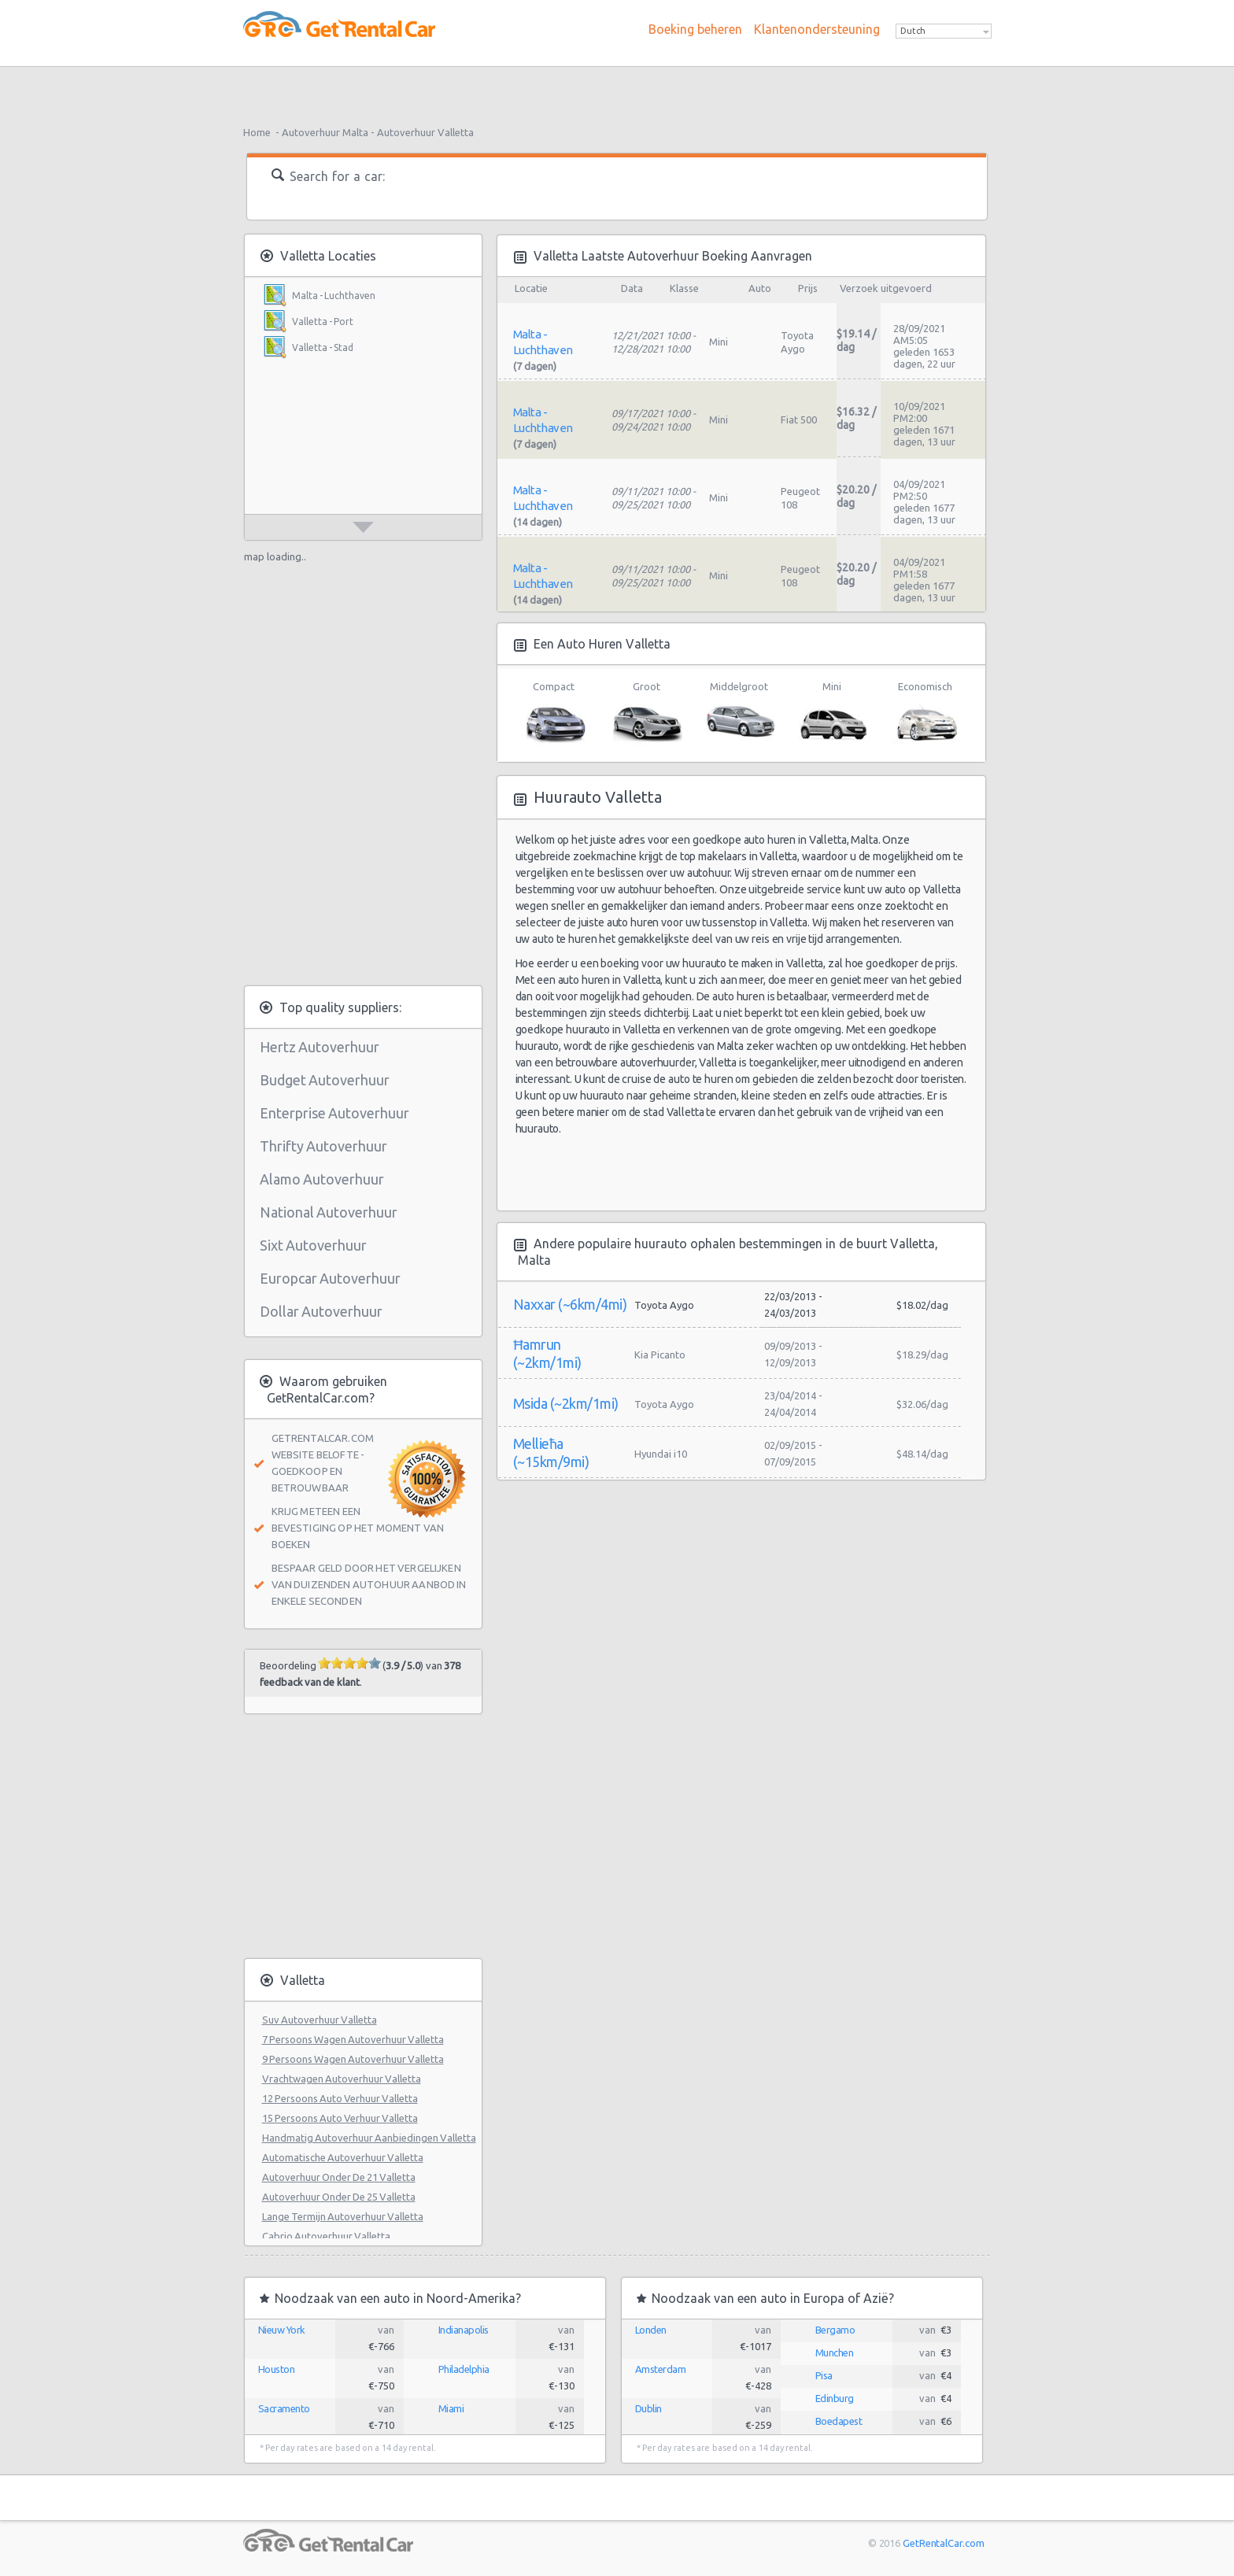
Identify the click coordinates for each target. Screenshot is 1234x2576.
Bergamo (835, 2329)
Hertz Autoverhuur (319, 1047)
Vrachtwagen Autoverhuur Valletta (341, 2078)
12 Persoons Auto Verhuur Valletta (340, 2098)
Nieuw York (281, 2329)
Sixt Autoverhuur (313, 1245)
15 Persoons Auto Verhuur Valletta (340, 2117)
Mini (832, 713)
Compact (553, 713)
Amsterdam (660, 2369)
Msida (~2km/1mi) (566, 1403)
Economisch (925, 713)
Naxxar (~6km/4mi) (570, 1304)
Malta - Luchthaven (333, 295)
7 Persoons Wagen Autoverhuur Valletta (353, 2039)
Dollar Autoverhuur (321, 1311)
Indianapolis (463, 2329)
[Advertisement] (617, 90)
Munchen (834, 2352)
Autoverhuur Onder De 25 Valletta (339, 2196)
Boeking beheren (695, 29)
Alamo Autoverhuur (322, 1179)
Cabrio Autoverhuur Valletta (326, 2236)
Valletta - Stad (322, 347)
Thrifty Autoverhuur (323, 1146)
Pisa (824, 2375)
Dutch (913, 30)
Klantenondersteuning (817, 29)
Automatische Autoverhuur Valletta (342, 2157)
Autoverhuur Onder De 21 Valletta (339, 2176)
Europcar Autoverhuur (330, 1278)
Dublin (648, 2408)
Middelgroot (739, 713)
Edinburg (834, 2398)
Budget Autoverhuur (325, 1080)
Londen (651, 2329)
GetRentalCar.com (943, 2542)
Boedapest (839, 2420)
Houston (276, 2369)
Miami (451, 2408)
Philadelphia (464, 2369)
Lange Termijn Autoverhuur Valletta (342, 2216)
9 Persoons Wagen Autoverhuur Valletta (353, 2058)
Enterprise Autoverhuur (334, 1113)
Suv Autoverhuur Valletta (319, 2019)
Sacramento (284, 2408)
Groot (646, 713)
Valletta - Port (322, 321)
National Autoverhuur (328, 1212)
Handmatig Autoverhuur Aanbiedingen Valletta (369, 2137)
